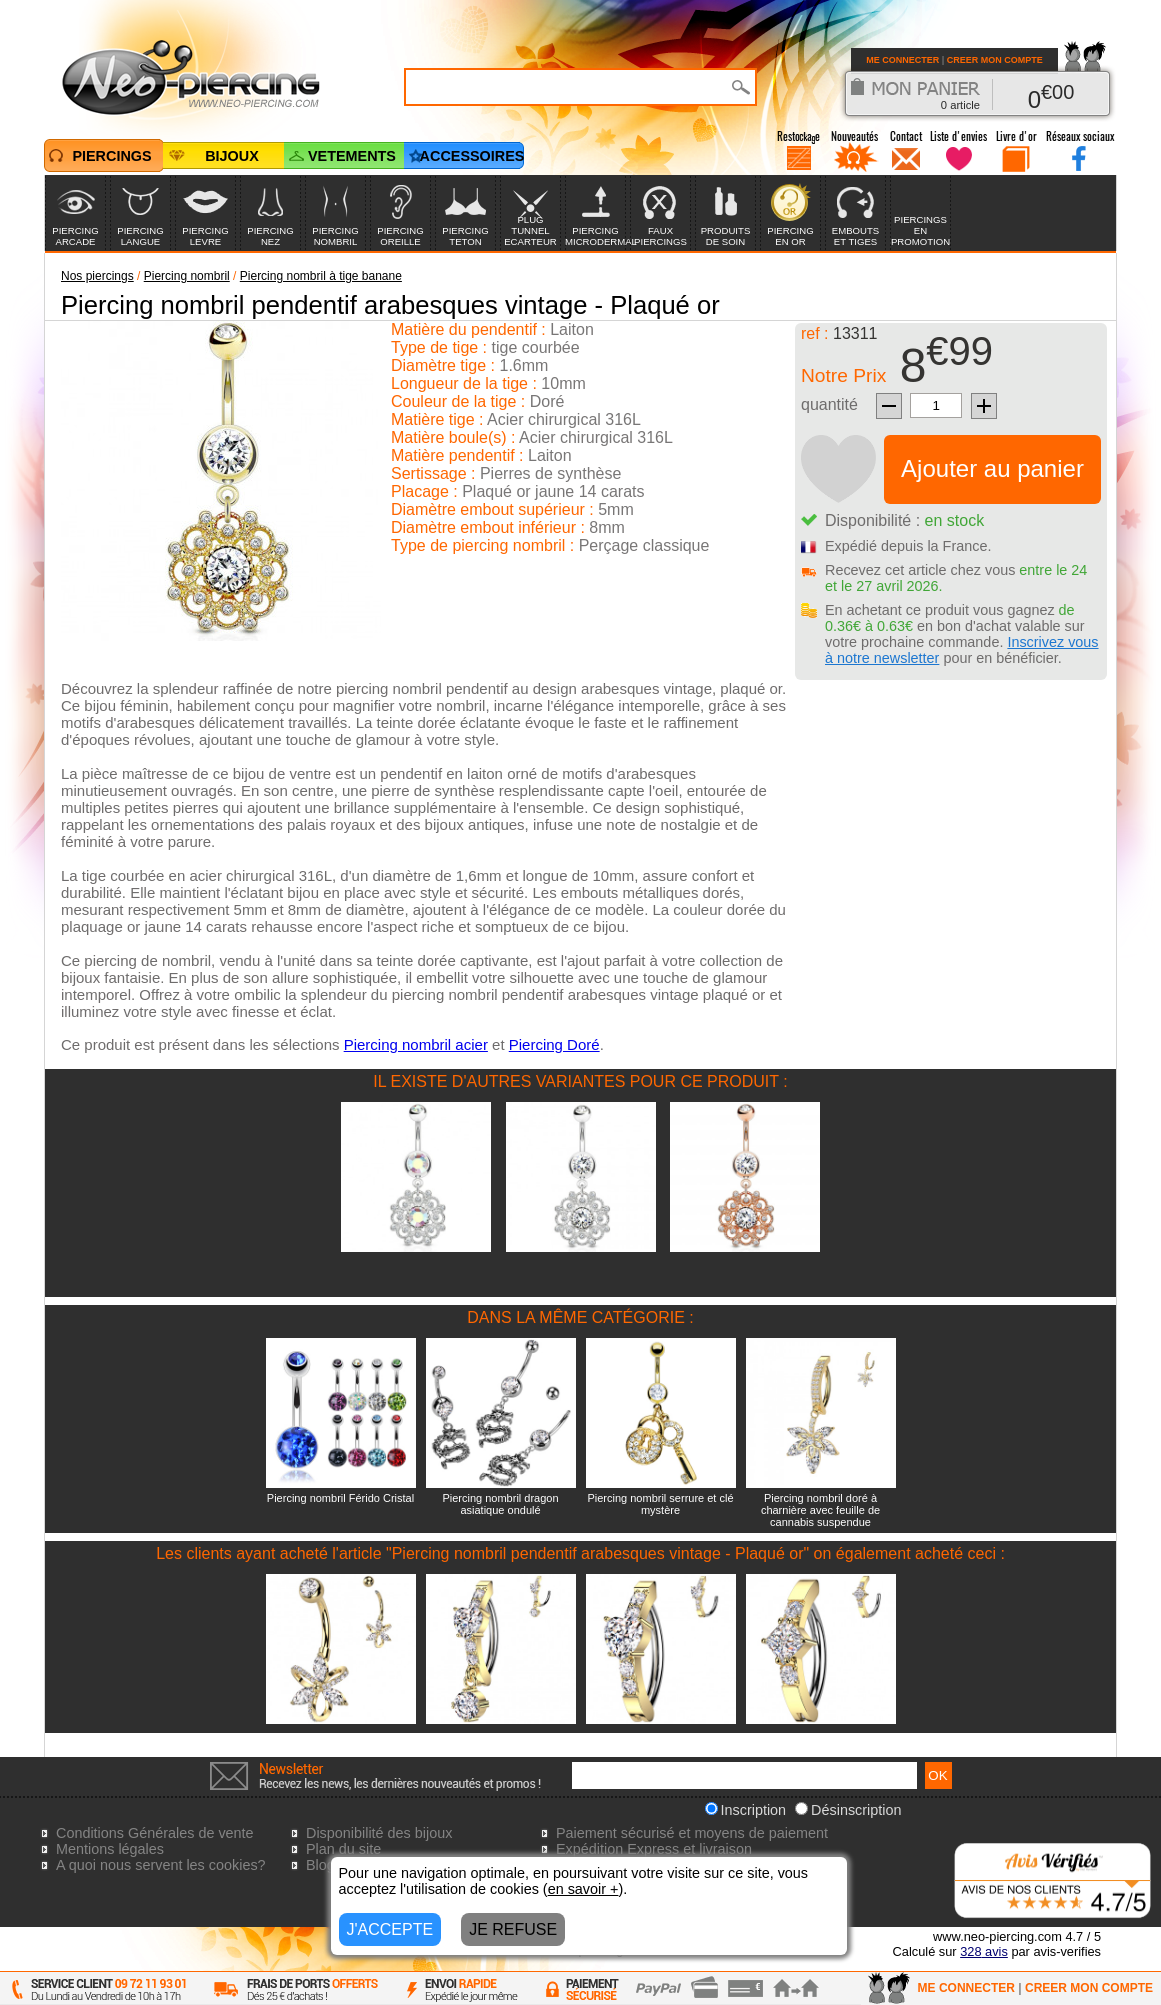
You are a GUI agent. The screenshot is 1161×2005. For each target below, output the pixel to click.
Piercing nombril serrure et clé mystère (660, 1504)
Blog (320, 1865)
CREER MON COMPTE (995, 60)
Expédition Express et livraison (654, 1849)
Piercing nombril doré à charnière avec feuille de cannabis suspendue (820, 1510)
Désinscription (848, 1810)
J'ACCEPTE (390, 1929)
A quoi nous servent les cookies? (161, 1865)
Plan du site (343, 1849)
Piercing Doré (554, 1044)
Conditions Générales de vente (155, 1833)
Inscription (746, 1810)
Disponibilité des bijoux (379, 1833)
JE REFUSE (513, 1929)
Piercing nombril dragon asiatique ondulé (500, 1504)
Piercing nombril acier (416, 1044)
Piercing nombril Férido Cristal (340, 1498)
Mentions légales (110, 1849)
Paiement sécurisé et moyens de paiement (692, 1833)
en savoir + (583, 1889)
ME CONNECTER (902, 60)
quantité (829, 404)
